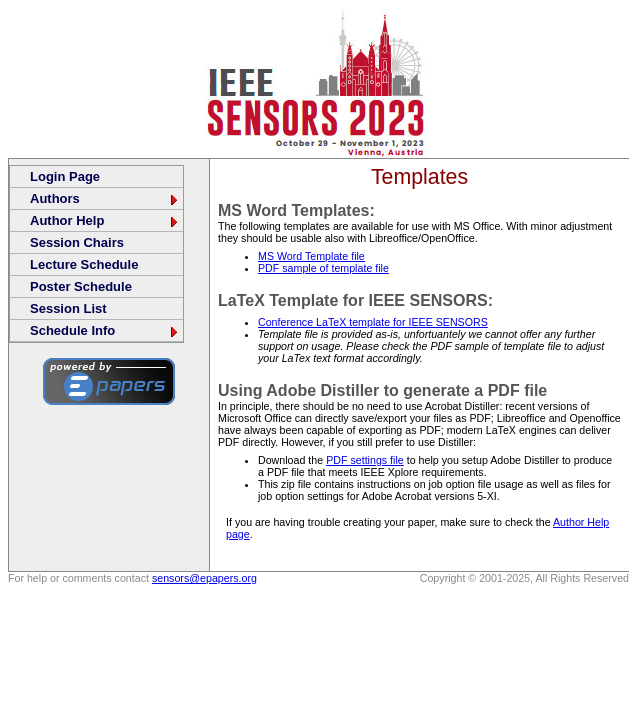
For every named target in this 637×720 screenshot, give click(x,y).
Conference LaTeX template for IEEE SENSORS (373, 322)
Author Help (105, 220)
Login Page (65, 176)
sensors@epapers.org (204, 578)
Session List (68, 308)
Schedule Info (105, 330)
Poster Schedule (81, 286)
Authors (105, 198)
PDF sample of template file (323, 268)
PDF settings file (365, 460)
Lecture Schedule (84, 264)
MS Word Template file (311, 256)
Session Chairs (77, 242)
